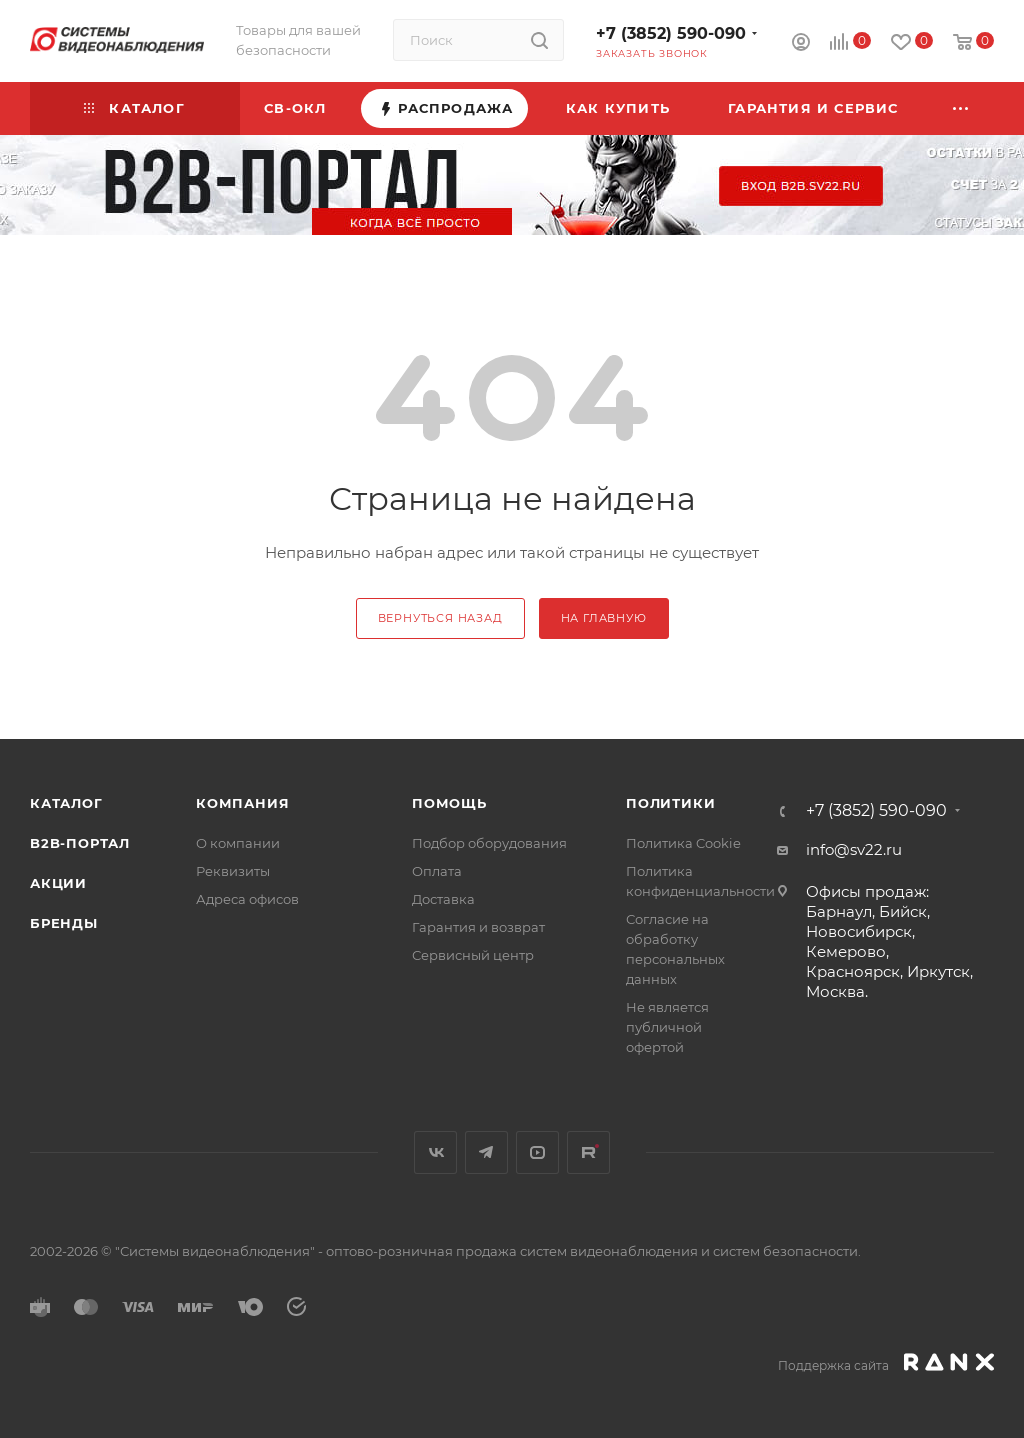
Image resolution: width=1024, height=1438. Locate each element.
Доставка (443, 899)
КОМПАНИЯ (242, 803)
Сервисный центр (473, 955)
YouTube (537, 1152)
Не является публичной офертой (667, 1027)
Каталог (66, 803)
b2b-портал (80, 843)
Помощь (449, 803)
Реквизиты (233, 871)
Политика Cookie (683, 843)
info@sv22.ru (854, 849)
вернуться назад (440, 618)
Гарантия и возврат (478, 927)
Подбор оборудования (489, 843)
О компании (238, 843)
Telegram (486, 1152)
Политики (670, 803)
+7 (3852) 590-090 (671, 33)
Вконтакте (435, 1152)
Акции (58, 883)
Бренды (64, 923)
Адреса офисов (247, 899)
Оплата (437, 871)
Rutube (588, 1152)
